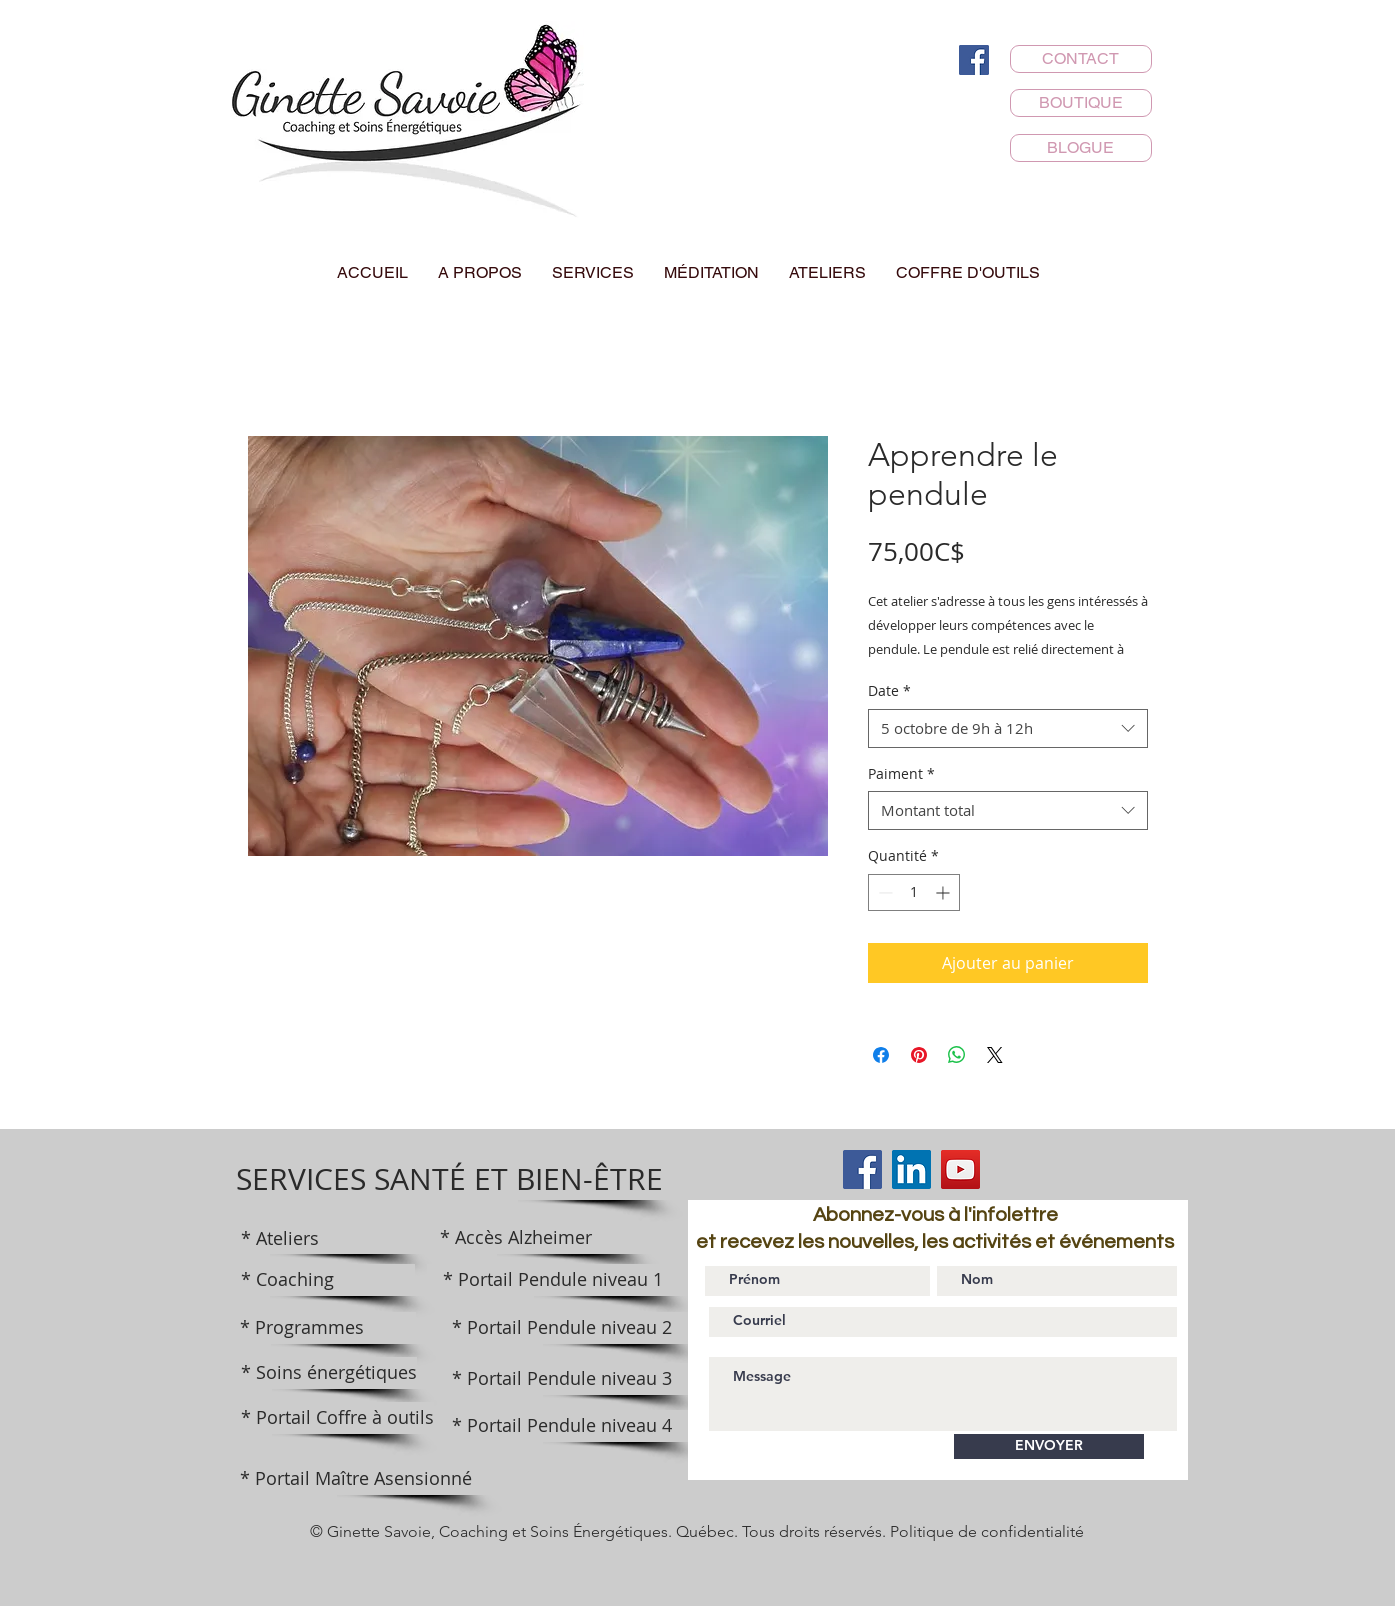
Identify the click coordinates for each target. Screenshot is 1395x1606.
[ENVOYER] (1049, 1446)
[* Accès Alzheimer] (516, 1238)
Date (889, 690)
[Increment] (944, 892)
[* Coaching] (328, 1280)
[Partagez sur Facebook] (881, 1055)
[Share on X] (995, 1055)
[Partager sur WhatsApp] (957, 1055)
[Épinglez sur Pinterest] (919, 1055)
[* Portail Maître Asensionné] (356, 1479)
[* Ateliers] (328, 1239)
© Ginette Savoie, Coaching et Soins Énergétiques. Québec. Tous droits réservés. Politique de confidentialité (697, 1531)
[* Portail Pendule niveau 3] (562, 1379)
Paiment (901, 773)
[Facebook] (974, 60)
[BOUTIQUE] (1081, 103)
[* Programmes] (328, 1328)
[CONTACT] (1081, 59)
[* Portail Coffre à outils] (337, 1418)
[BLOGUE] (1081, 148)
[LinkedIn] (911, 1169)
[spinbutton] (914, 892)
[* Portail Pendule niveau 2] (562, 1328)
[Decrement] (883, 892)
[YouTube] (960, 1169)
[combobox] (1008, 728)
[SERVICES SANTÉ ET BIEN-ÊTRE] (449, 1179)
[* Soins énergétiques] (329, 1373)
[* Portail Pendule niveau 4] (562, 1426)
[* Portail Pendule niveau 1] (553, 1280)
